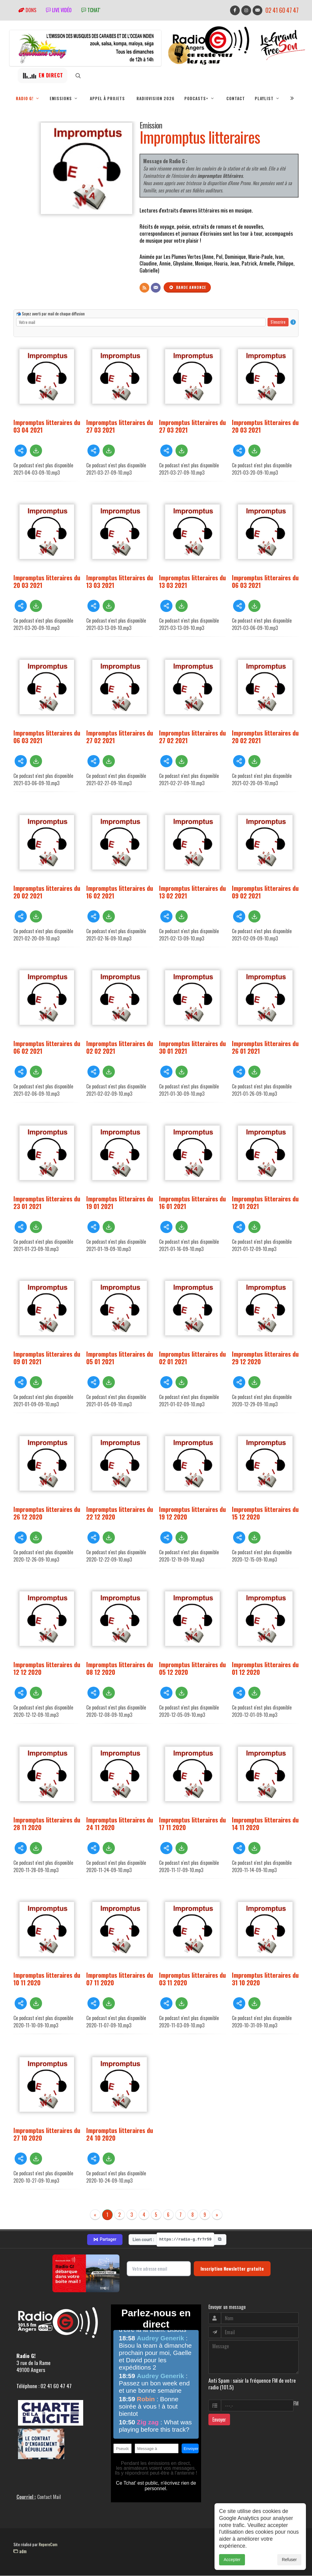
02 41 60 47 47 (282, 10)
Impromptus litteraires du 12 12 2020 (46, 1668)
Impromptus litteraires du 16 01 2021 (192, 1202)
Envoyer (219, 2419)
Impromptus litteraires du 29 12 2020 (265, 1357)
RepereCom (48, 2544)
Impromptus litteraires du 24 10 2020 (119, 2133)
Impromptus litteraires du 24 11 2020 (119, 1823)
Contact (235, 98)
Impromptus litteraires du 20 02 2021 (265, 736)
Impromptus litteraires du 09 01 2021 (46, 1357)
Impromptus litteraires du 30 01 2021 (192, 1047)
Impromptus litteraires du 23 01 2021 (46, 1202)
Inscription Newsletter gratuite (232, 2268)
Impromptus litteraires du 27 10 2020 (46, 2133)
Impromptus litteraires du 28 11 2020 (46, 1823)
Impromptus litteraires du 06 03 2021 (265, 581)
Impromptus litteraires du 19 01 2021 (119, 1202)
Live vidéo (59, 10)
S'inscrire (278, 322)
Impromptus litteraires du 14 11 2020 (265, 1823)
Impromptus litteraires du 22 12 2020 (119, 1512)
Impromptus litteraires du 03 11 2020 (192, 1978)
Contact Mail (49, 2496)
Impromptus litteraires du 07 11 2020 (119, 1978)
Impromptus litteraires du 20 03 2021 (265, 425)
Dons (27, 10)
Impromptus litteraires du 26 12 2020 (46, 1512)
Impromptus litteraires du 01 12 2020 (265, 1668)
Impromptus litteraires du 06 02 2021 (46, 1047)
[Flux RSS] (144, 288)
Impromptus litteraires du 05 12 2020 (192, 1668)
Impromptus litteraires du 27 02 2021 (119, 736)
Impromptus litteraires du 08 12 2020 (119, 1668)
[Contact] (156, 288)
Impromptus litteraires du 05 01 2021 (119, 1357)
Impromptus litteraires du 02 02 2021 (119, 1047)
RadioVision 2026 (155, 98)
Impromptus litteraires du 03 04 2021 (46, 425)
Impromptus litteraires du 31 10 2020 (265, 1978)
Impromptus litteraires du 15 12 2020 (265, 1512)
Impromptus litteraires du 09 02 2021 (265, 891)
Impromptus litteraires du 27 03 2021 (119, 425)
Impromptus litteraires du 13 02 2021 (192, 891)
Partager (104, 2239)
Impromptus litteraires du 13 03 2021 (119, 581)
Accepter (232, 2559)
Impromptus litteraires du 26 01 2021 (265, 1047)
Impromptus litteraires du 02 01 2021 (192, 1357)
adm (20, 2551)
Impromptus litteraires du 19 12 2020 (192, 1512)
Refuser (289, 2559)
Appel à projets (107, 98)
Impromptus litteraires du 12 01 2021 (265, 1202)
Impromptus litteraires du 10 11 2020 (46, 1978)
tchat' (90, 10)
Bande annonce (187, 287)
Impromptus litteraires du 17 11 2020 (192, 1823)
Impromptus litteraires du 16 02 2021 (119, 891)
